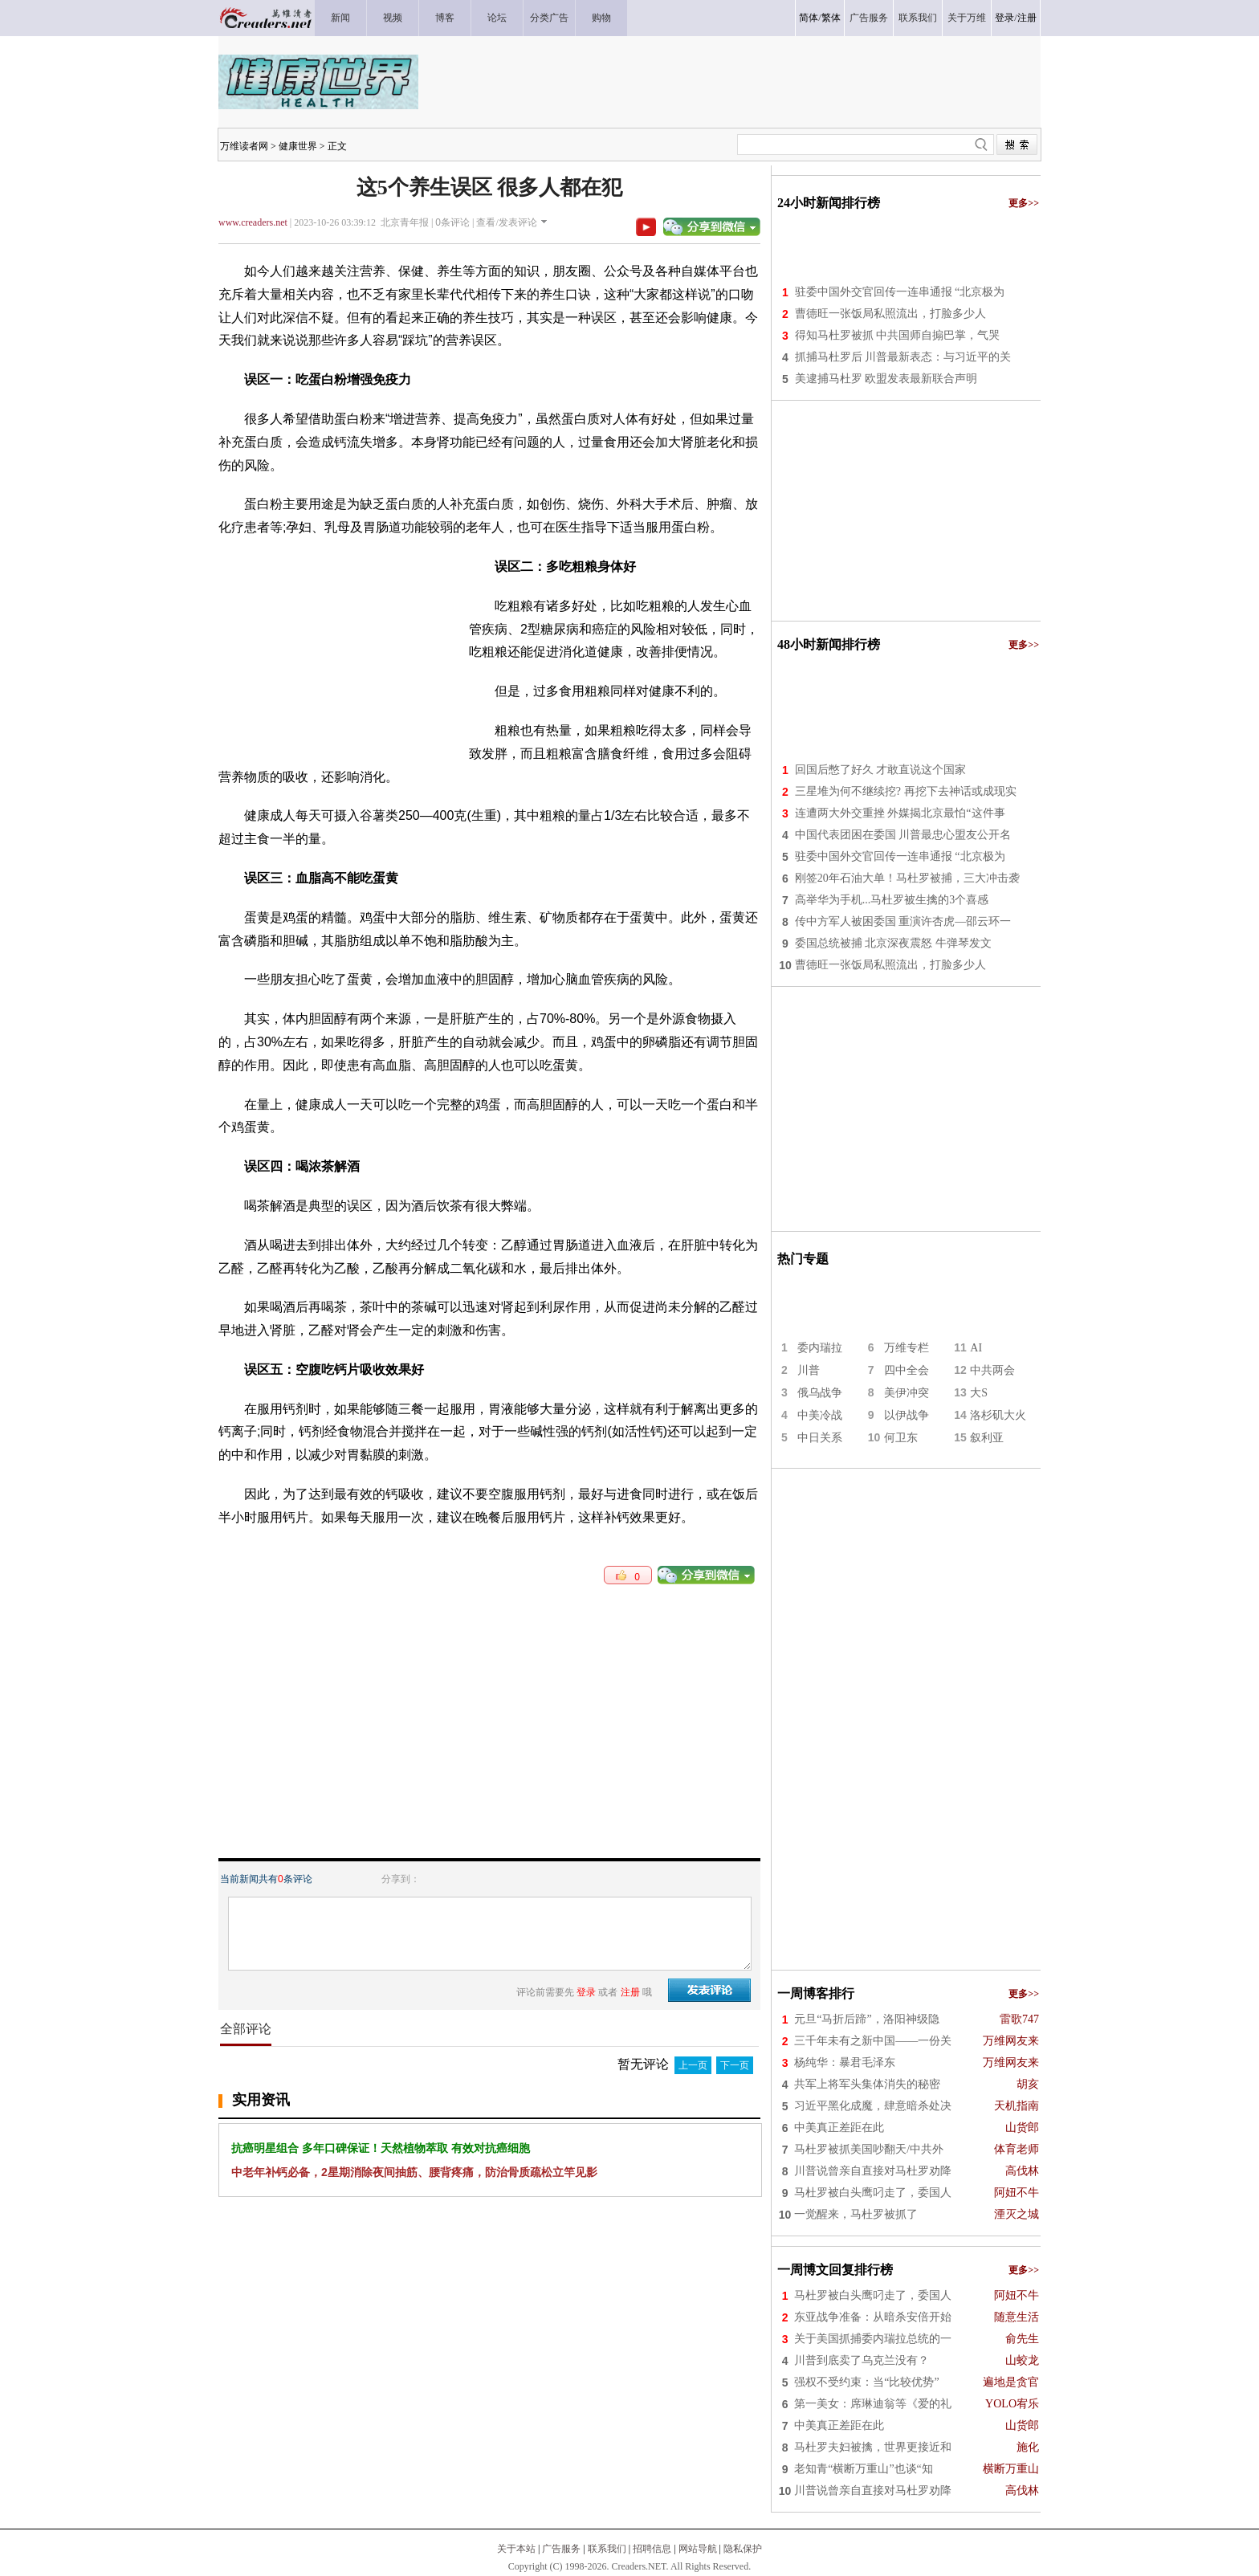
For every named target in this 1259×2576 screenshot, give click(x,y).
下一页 (734, 2065)
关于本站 (516, 2548)
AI (976, 1348)
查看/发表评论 (506, 222)
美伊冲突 (906, 1393)
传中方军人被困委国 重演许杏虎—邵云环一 (903, 921)
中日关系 (819, 1438)
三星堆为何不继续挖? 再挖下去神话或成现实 (906, 791)
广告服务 (561, 2548)
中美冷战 (819, 1415)
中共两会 (992, 1370)
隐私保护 (742, 2548)
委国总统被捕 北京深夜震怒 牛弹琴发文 (893, 943)
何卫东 (901, 1438)
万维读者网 (244, 146)
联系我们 (607, 2548)
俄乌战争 (819, 1393)
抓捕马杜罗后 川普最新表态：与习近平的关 (903, 357)
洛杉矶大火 (998, 1415)
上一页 (692, 2065)
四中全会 (906, 1370)
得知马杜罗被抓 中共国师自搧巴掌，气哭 (897, 335)
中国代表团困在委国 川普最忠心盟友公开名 (903, 835)
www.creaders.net (252, 222)
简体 (808, 17)
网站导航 (697, 2548)
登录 (1004, 17)
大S (979, 1393)
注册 (1027, 17)
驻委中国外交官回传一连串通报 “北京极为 (900, 292)
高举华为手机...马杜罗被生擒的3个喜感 (892, 900)
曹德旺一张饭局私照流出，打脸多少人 (890, 314)
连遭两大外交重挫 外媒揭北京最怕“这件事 (900, 813)
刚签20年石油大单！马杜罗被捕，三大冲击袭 (907, 878)
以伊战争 (906, 1415)
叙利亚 (987, 1438)
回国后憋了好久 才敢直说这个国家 (881, 770)
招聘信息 (652, 2548)
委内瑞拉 (819, 1348)
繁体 (831, 17)
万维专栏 (906, 1348)
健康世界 (298, 146)
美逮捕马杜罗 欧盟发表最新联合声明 (886, 379)
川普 (808, 1370)
